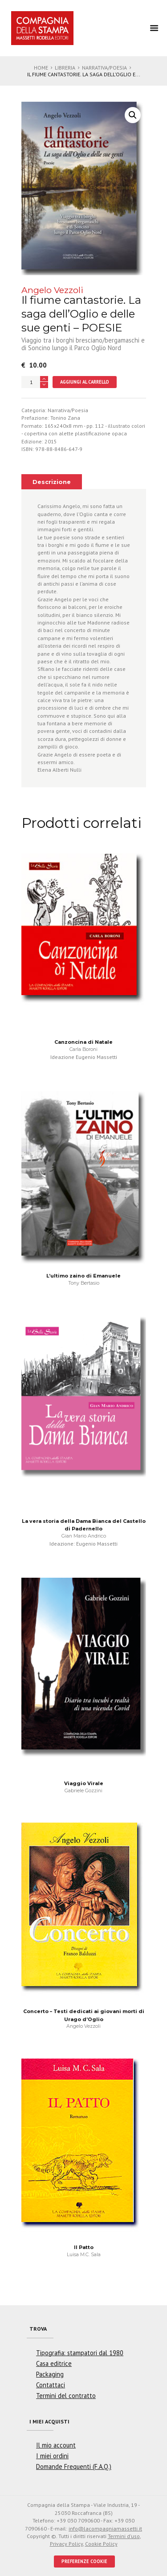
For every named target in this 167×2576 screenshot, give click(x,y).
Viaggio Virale (83, 1783)
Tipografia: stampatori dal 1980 (79, 2353)
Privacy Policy (66, 2543)
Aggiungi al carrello (84, 382)
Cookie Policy (101, 2543)
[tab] (51, 481)
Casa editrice (54, 2363)
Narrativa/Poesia (104, 67)
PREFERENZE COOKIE (84, 2561)
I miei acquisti (49, 2421)
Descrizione (52, 482)
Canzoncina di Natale (83, 1042)
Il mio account (56, 2445)
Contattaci (50, 2385)
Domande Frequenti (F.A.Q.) (73, 2466)
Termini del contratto (66, 2395)
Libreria (65, 67)
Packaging (50, 2374)
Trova (38, 2328)
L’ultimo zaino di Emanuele (83, 1276)
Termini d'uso (124, 2536)
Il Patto (84, 2247)
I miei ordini (52, 2456)
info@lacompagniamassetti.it (105, 2528)
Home (41, 67)
